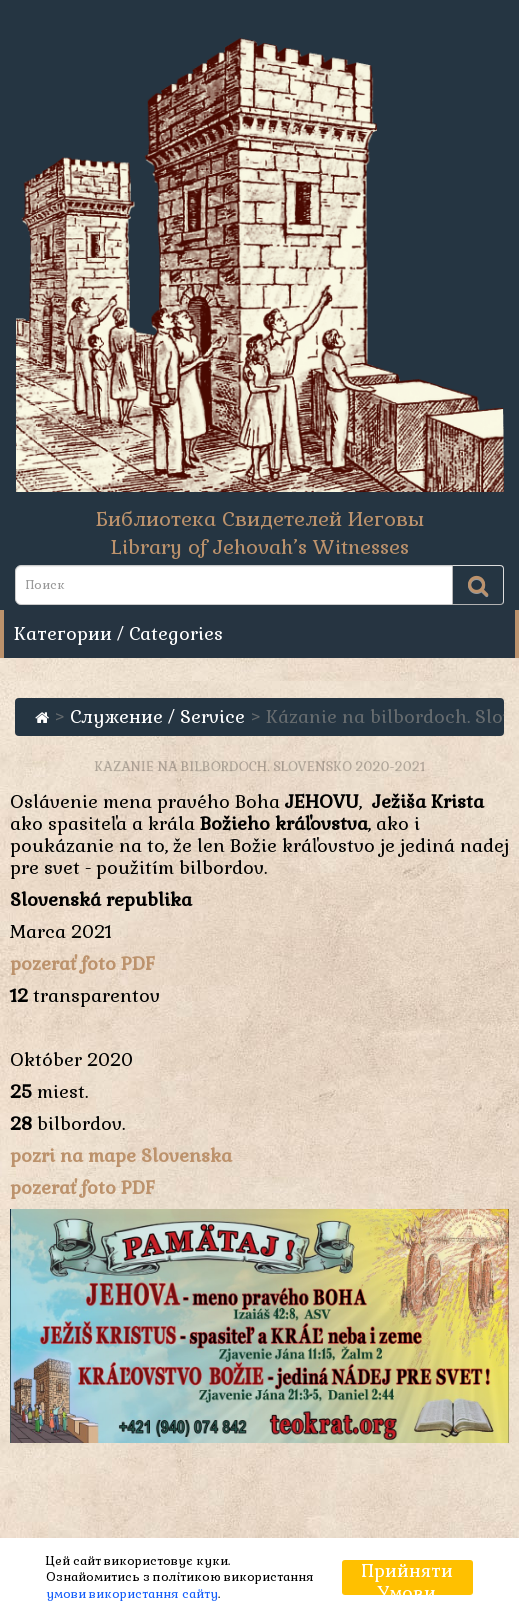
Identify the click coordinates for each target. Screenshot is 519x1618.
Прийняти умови (407, 1577)
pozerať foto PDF (82, 963)
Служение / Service (157, 716)
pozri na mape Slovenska (121, 1155)
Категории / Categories (118, 633)
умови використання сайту (132, 1594)
